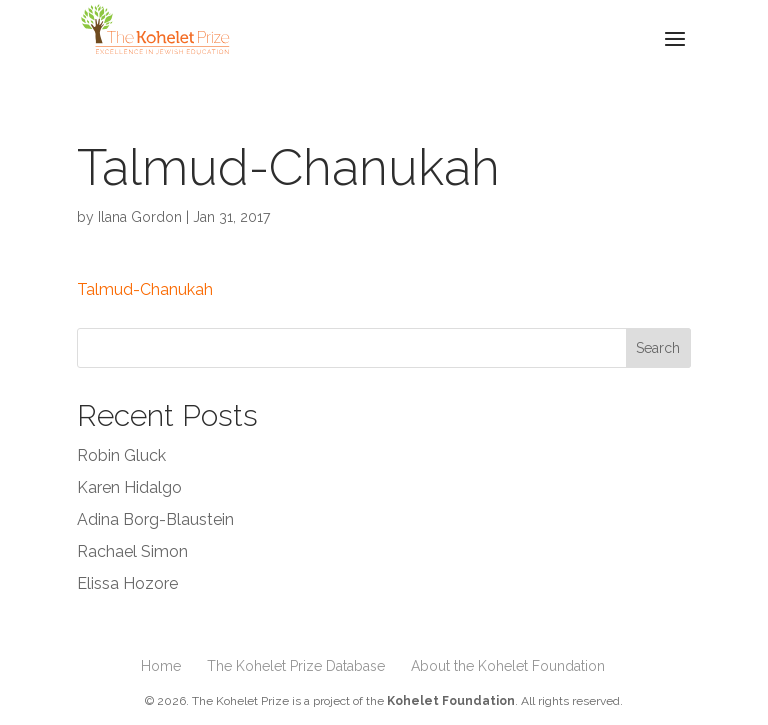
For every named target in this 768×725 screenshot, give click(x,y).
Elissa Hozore (127, 583)
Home (161, 666)
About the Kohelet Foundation (508, 666)
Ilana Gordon (140, 217)
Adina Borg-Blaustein (155, 519)
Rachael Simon (132, 551)
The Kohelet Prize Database (296, 666)
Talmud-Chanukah (145, 289)
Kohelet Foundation (451, 701)
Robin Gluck (121, 455)
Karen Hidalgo (129, 487)
